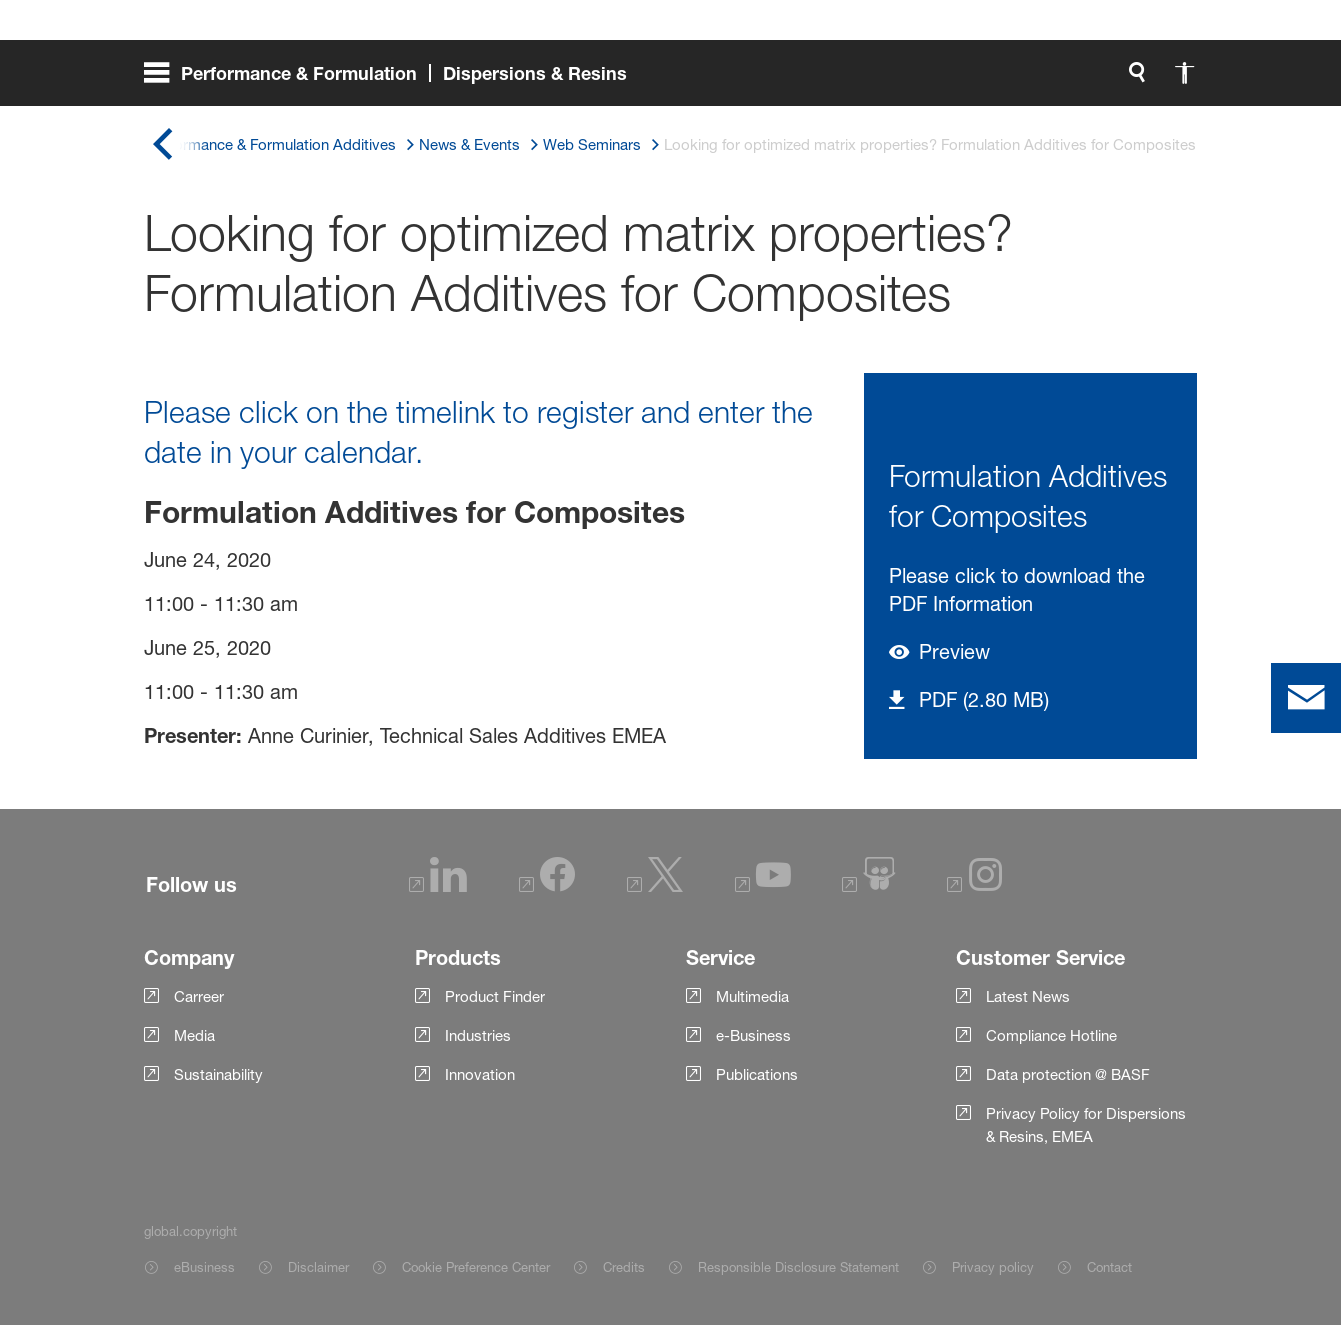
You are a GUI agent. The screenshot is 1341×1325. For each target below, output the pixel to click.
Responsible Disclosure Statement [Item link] (798, 1267)
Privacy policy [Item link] (993, 1267)
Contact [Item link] (1109, 1267)
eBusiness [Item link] (204, 1267)
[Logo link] (1117, 80)
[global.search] (927, 80)
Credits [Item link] (624, 1267)
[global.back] (162, 145)
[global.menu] (393, 80)
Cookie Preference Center (476, 1267)
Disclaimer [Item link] (318, 1267)
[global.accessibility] (975, 80)
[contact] (1306, 698)
